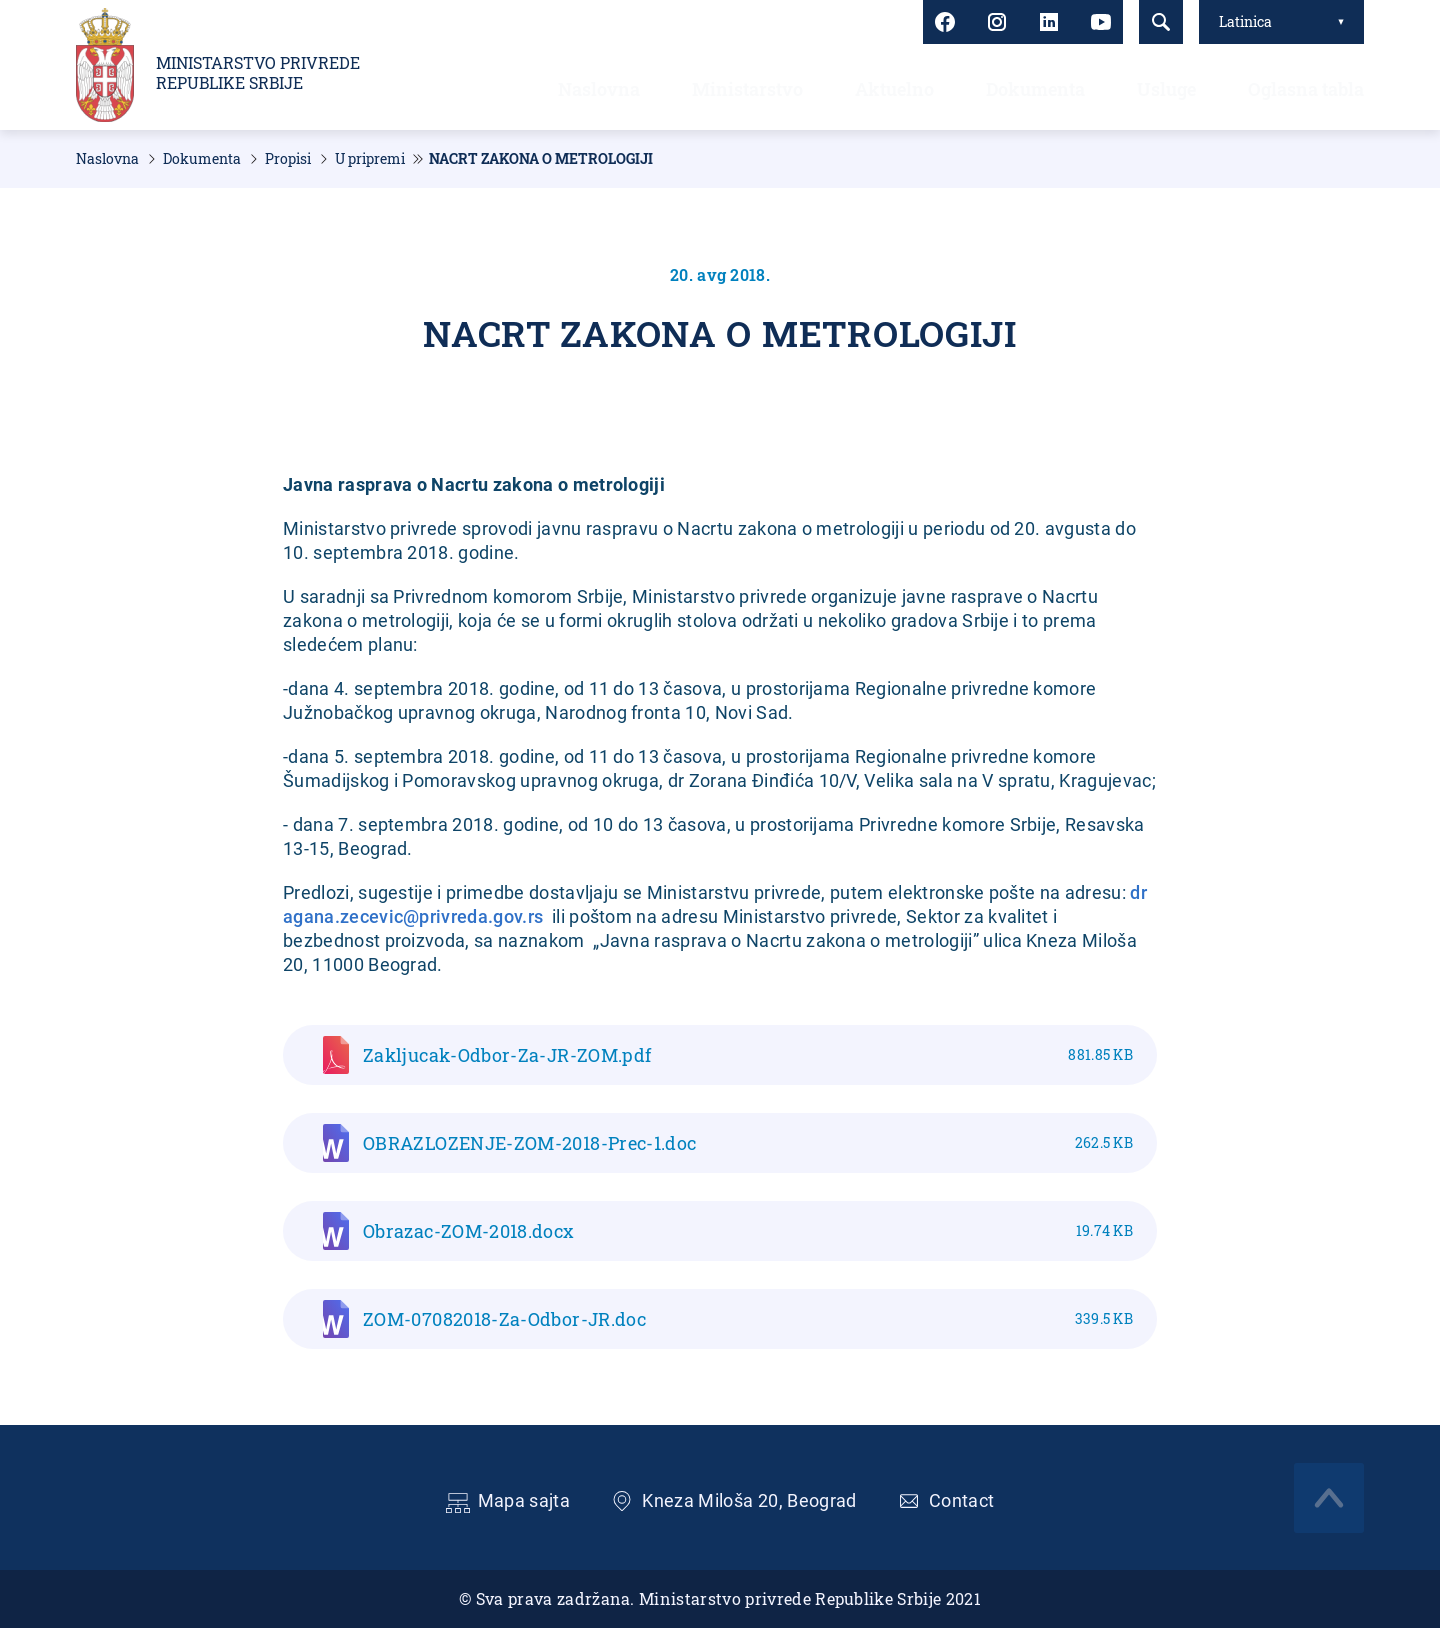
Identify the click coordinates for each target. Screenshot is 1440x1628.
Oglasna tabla (1306, 89)
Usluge (1166, 89)
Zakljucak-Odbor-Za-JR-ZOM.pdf (748, 1055)
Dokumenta (1035, 89)
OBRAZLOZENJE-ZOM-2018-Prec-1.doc (748, 1143)
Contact (962, 1500)
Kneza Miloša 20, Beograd (749, 1500)
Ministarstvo (747, 89)
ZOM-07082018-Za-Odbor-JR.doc (748, 1319)
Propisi (288, 159)
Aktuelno (894, 89)
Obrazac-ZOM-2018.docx (748, 1231)
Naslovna (599, 89)
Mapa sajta (524, 1500)
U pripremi (370, 159)
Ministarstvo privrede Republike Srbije (258, 73)
